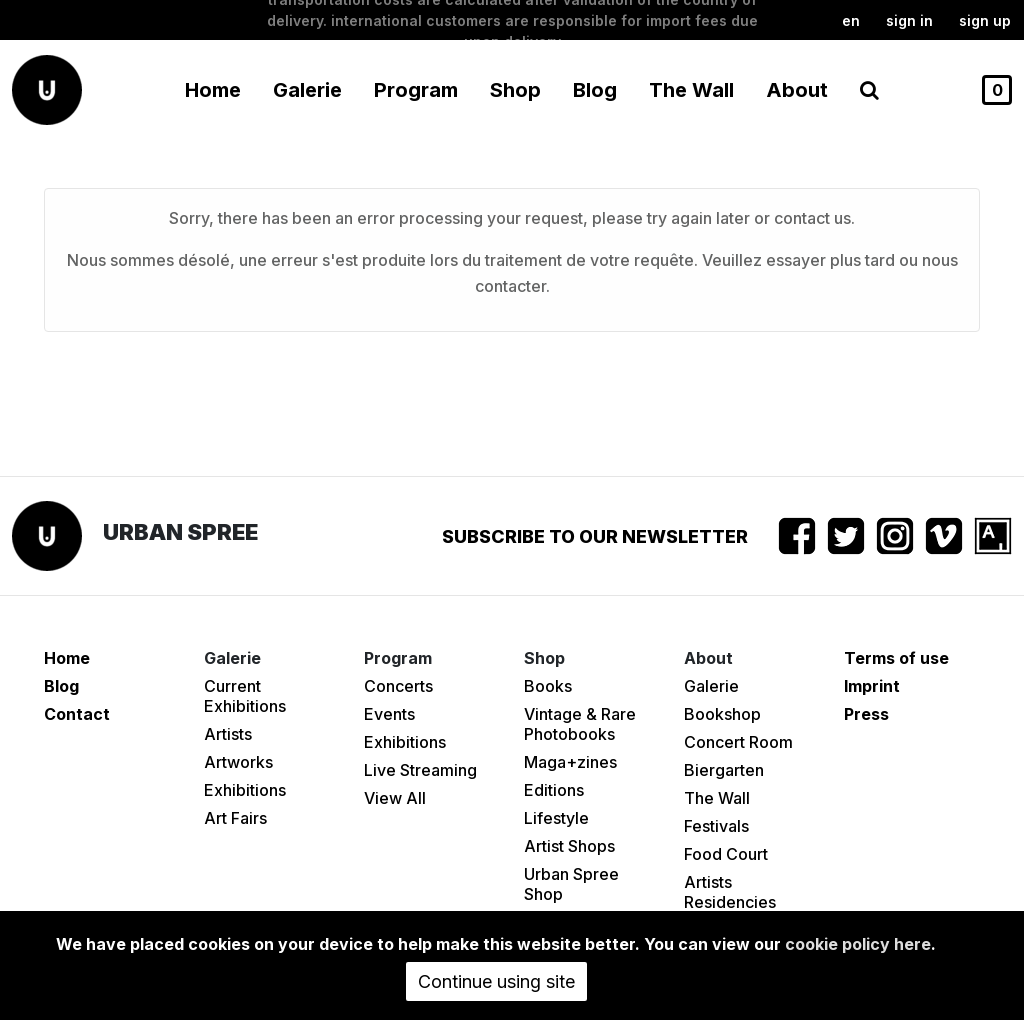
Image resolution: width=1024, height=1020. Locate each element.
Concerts (398, 686)
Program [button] (416, 90)
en (851, 20)
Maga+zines (570, 762)
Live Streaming (420, 770)
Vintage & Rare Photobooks (580, 724)
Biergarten (724, 770)
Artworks (238, 762)
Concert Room (738, 742)
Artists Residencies (730, 892)
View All (395, 798)
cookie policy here (858, 944)
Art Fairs (235, 818)
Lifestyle (556, 818)
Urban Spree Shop (571, 884)
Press (866, 714)
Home (213, 90)
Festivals (716, 826)
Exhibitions (245, 790)
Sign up (985, 20)
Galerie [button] (307, 90)
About (797, 90)
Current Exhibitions (245, 696)
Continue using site (496, 981)
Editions (554, 790)
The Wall (691, 90)
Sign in (909, 20)
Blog (595, 90)
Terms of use (896, 658)
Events (389, 714)
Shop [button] (515, 90)
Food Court (726, 854)
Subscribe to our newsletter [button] (595, 536)
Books (548, 686)
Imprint (872, 686)
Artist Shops (569, 846)
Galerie (711, 686)
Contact (77, 714)
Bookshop (722, 714)
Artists (228, 734)
